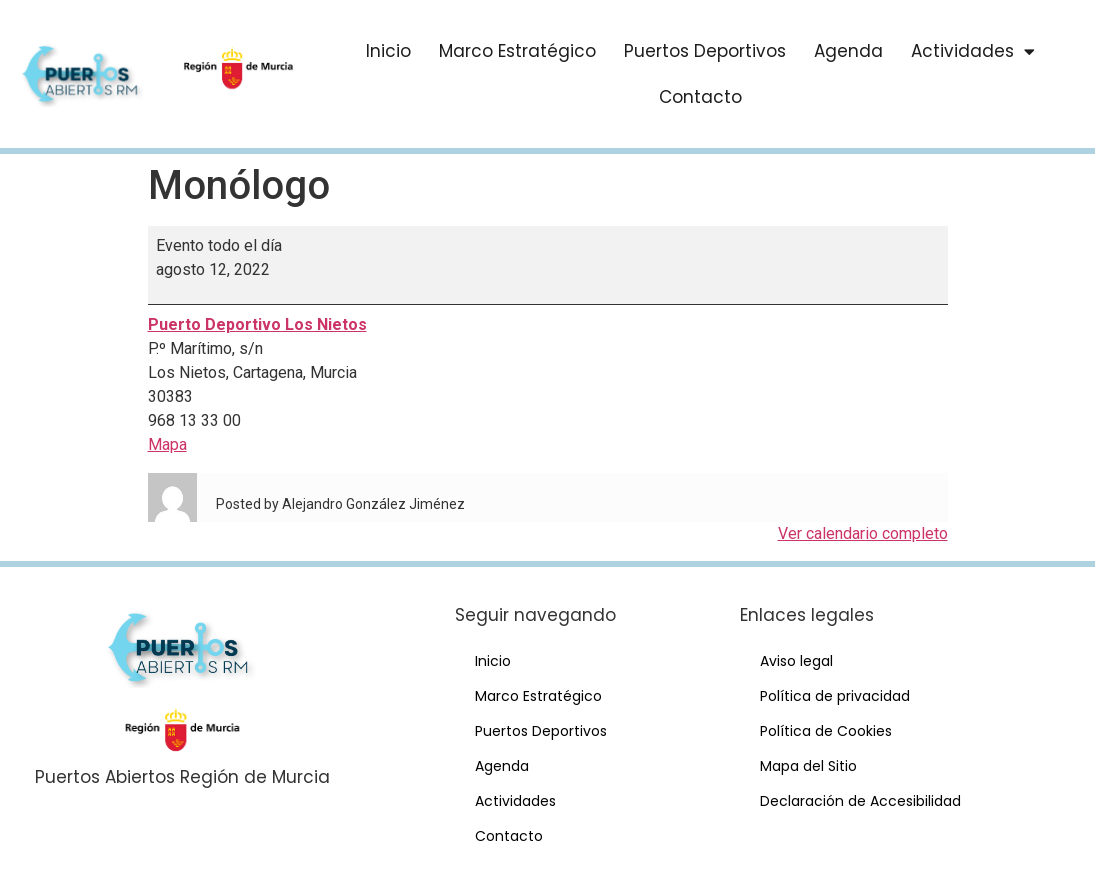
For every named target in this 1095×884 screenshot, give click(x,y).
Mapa (167, 444)
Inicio (388, 51)
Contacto (700, 97)
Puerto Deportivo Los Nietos (257, 324)
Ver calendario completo (863, 533)
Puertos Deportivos (705, 51)
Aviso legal (796, 661)
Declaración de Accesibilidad (860, 801)
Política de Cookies (826, 731)
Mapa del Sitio (808, 766)
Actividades (973, 51)
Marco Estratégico (517, 51)
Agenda (848, 51)
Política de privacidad (835, 696)
